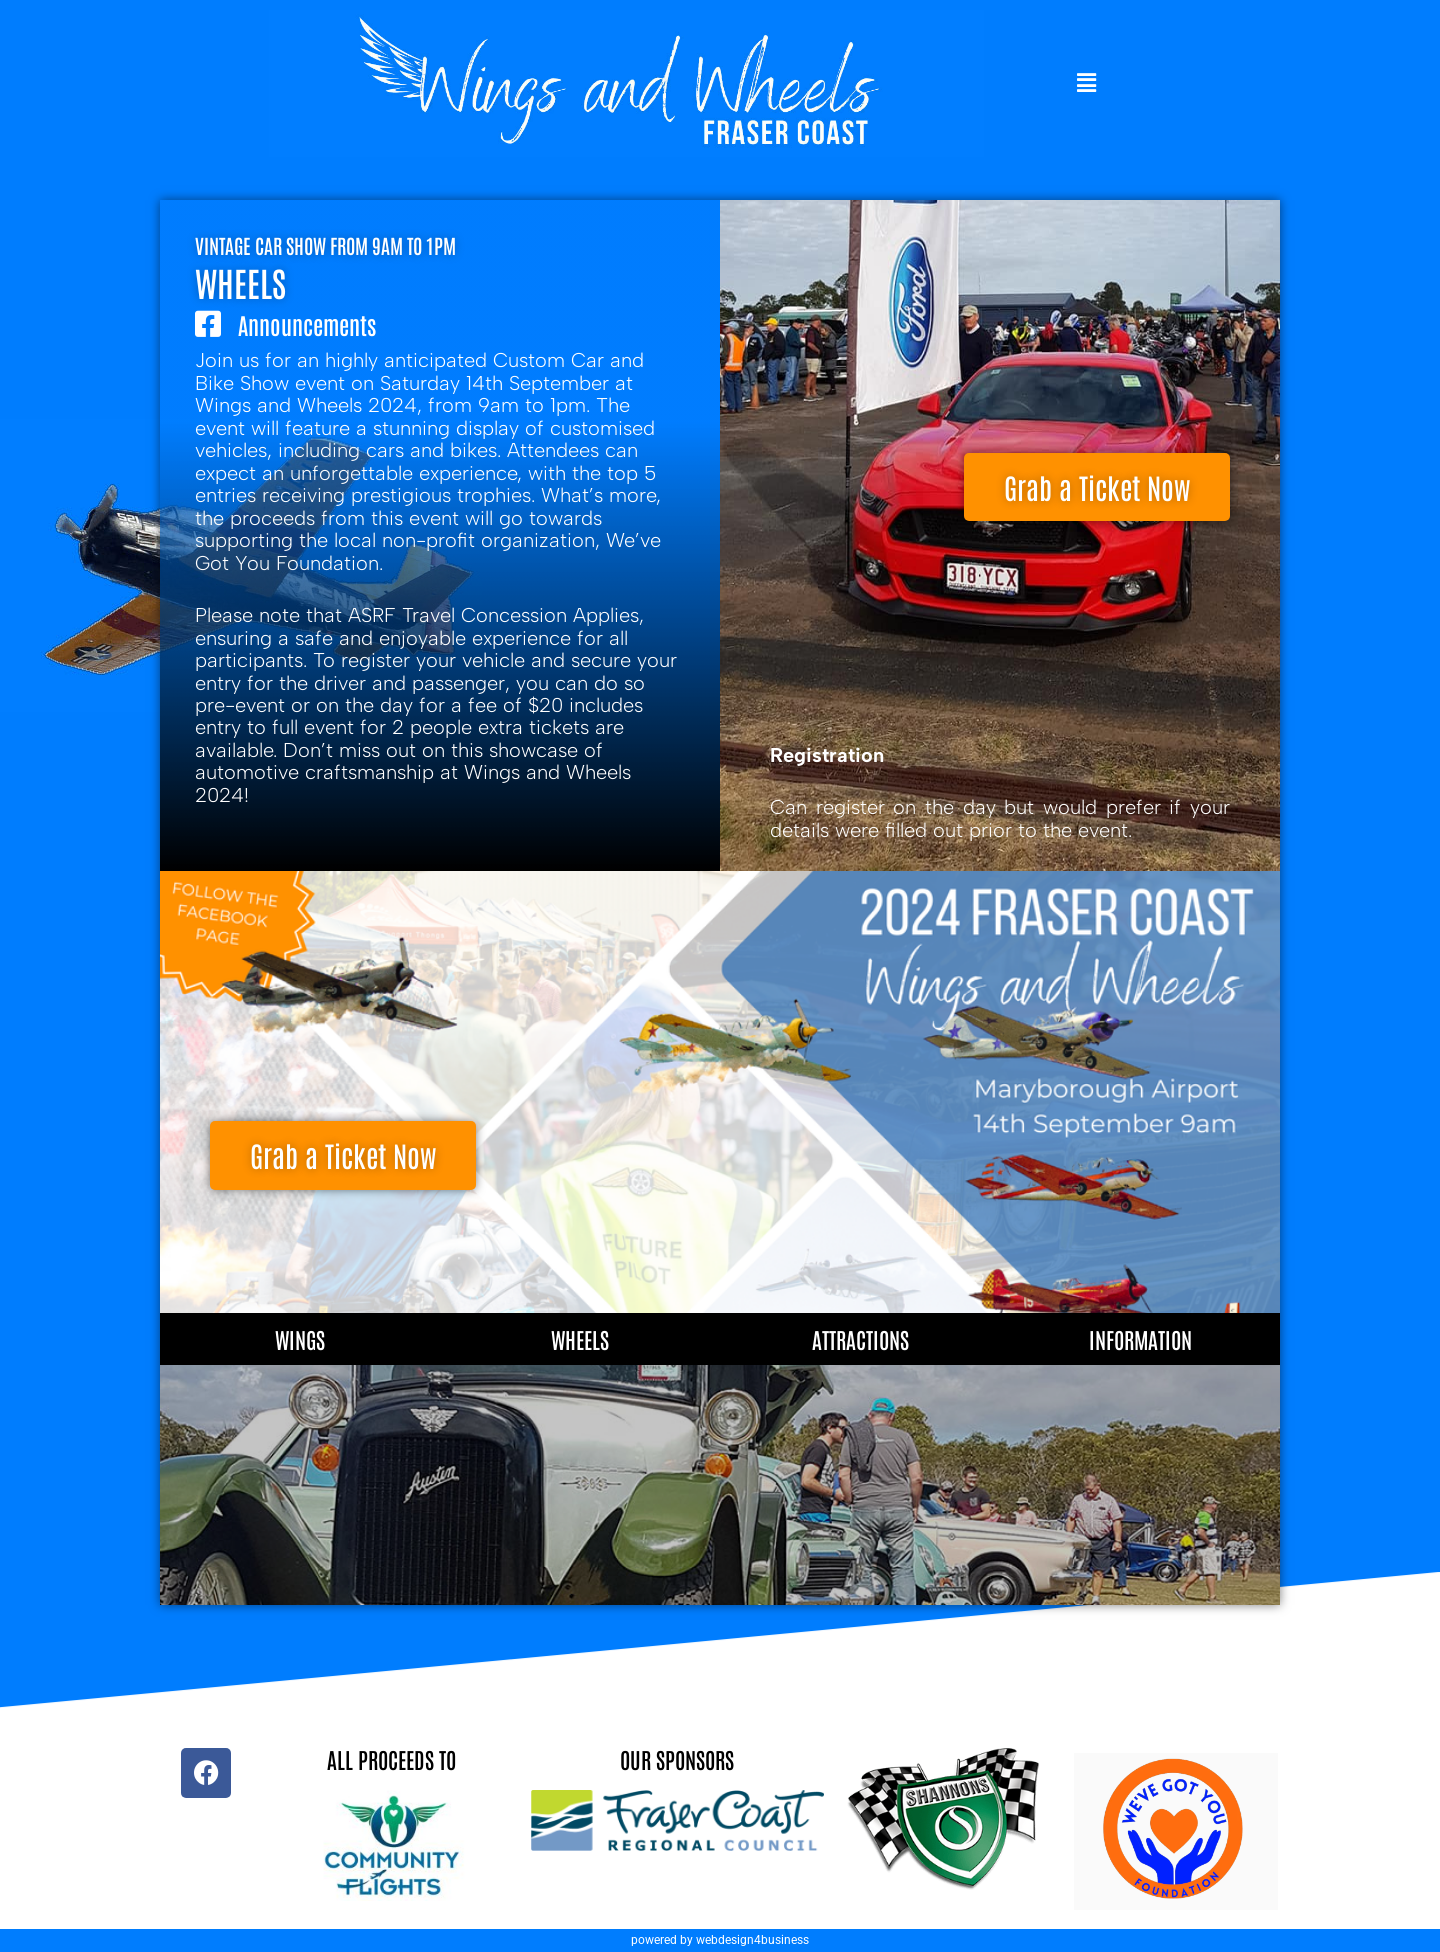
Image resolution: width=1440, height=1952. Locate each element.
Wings (300, 1339)
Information (1140, 1339)
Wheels (580, 1339)
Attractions (860, 1339)
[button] (1086, 84)
